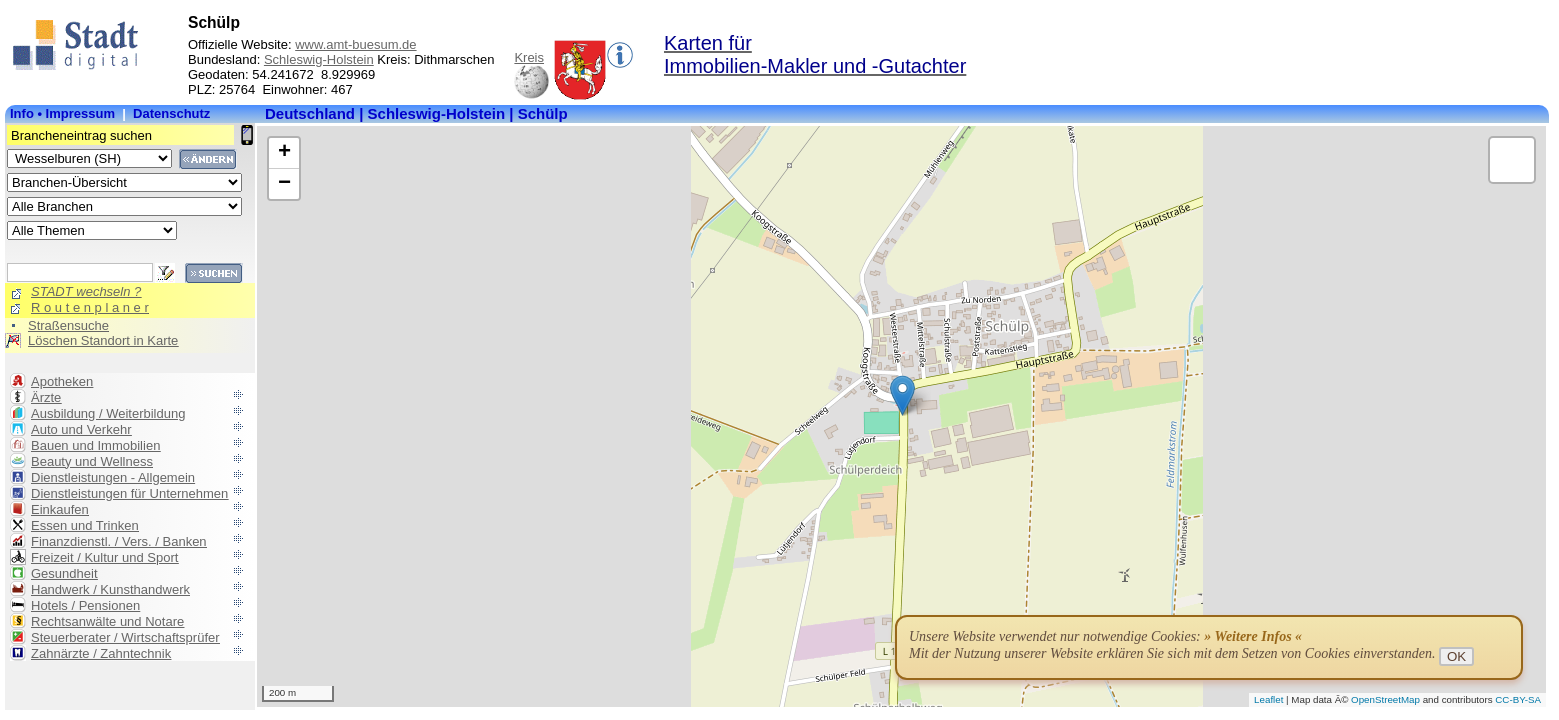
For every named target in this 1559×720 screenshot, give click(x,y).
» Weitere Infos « (1253, 636)
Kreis (529, 57)
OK (1456, 656)
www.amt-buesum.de (355, 44)
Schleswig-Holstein (319, 59)
